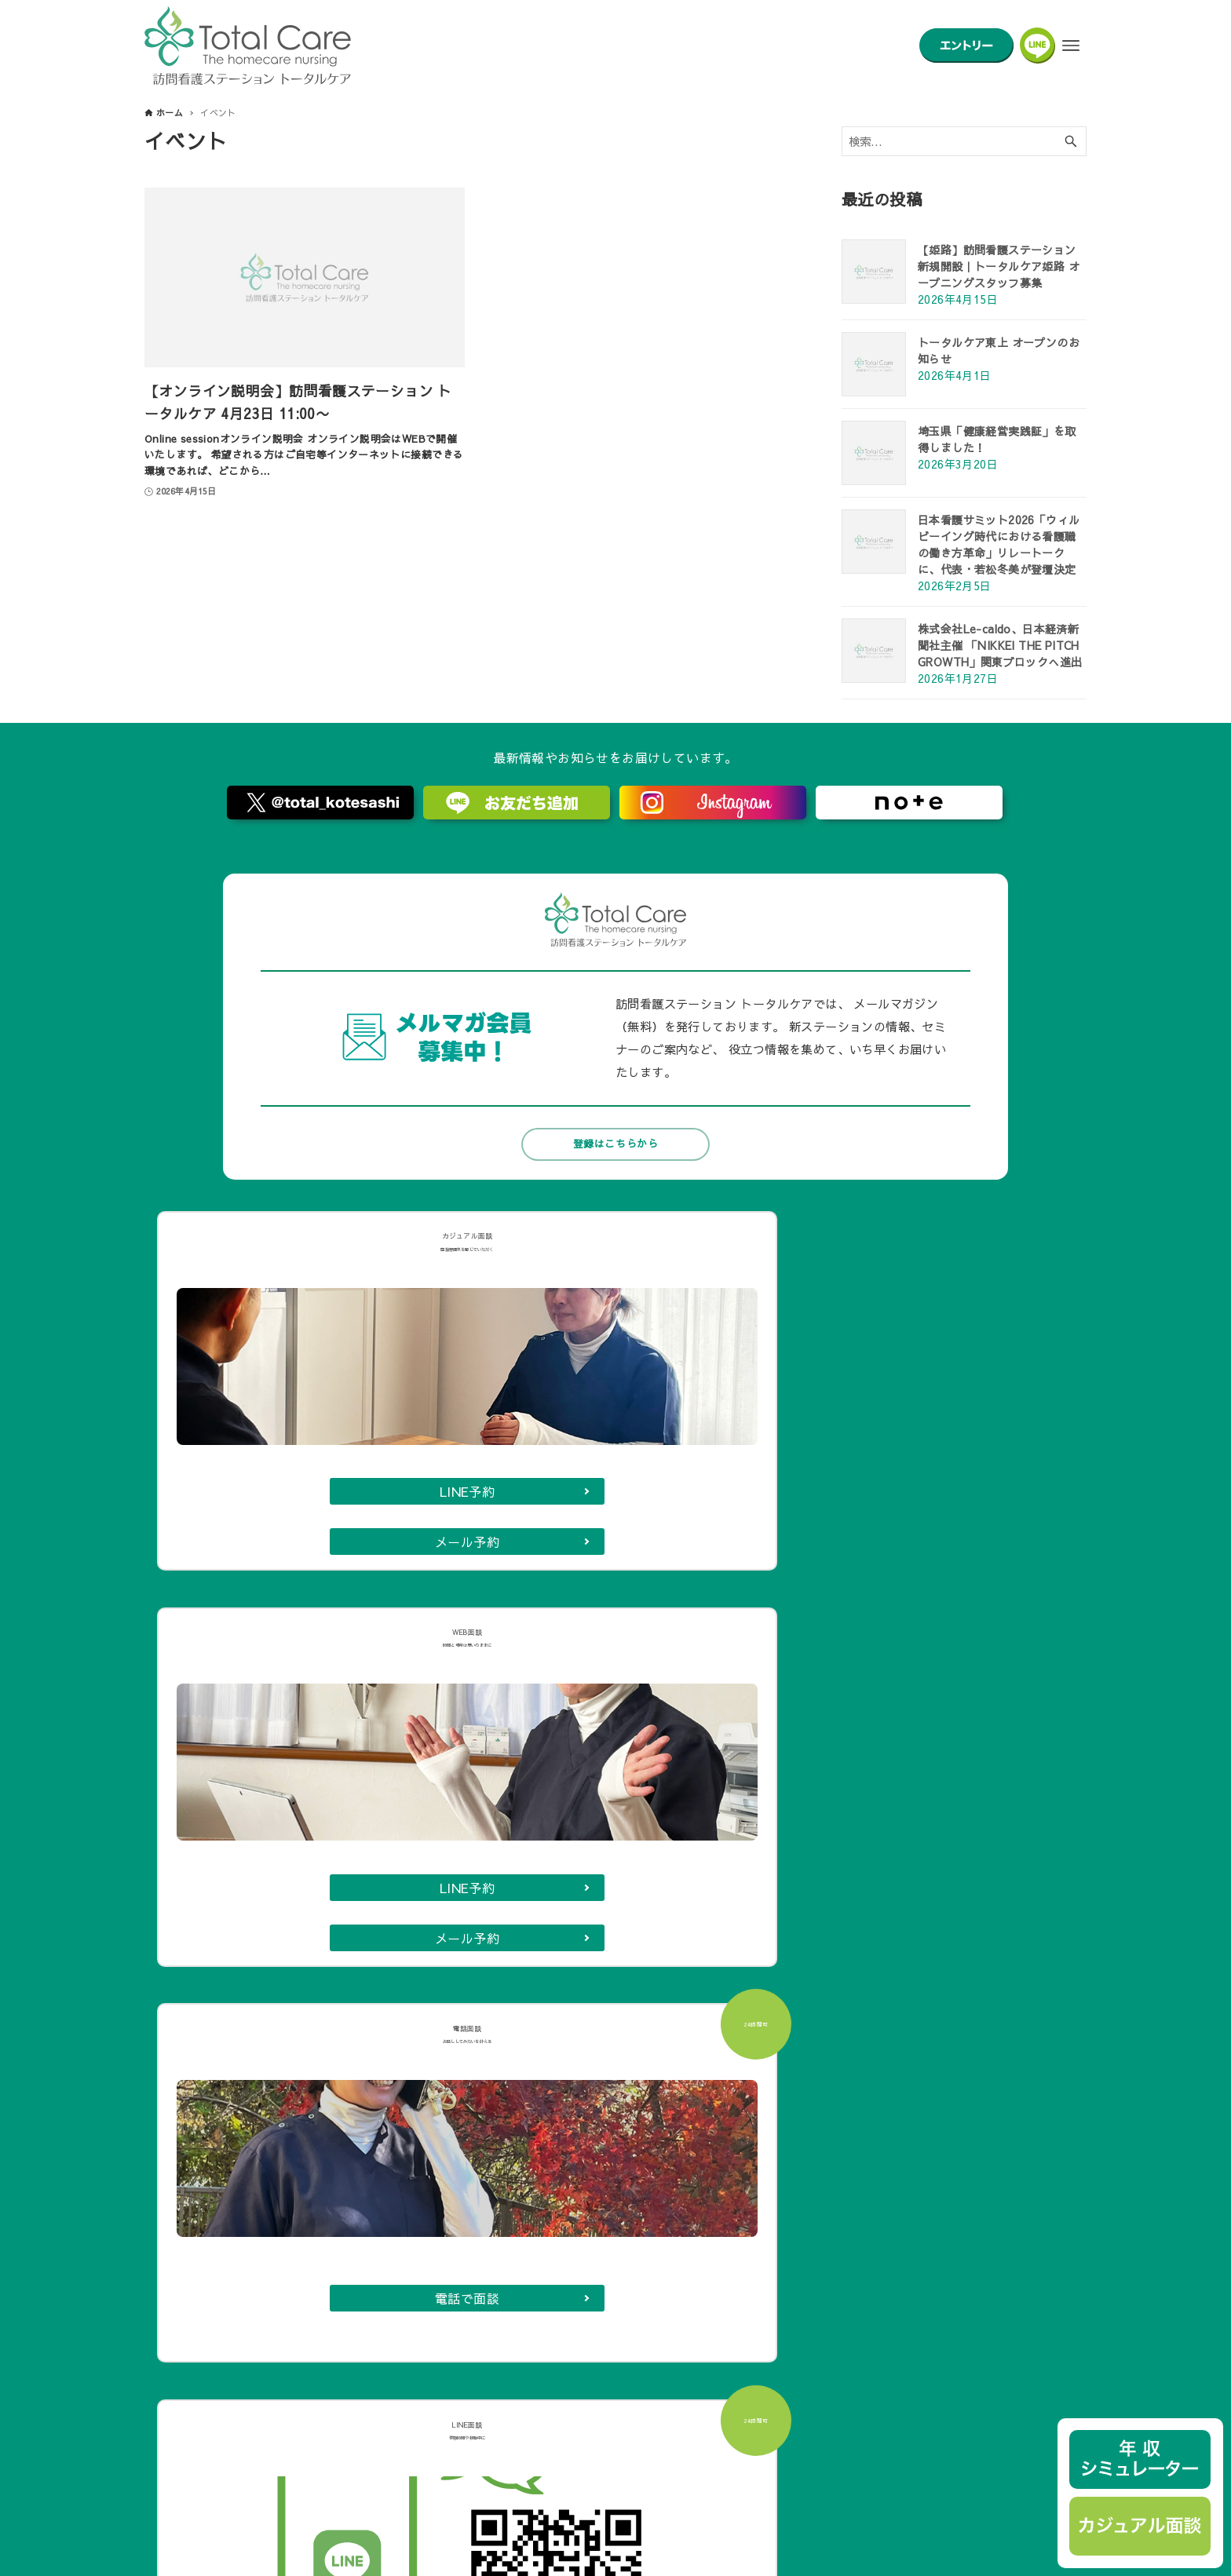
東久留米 (771, 1816)
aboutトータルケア (237, 2292)
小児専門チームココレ (245, 2187)
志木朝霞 (436, 1926)
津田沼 (443, 1889)
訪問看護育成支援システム (255, 2361)
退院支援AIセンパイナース (856, 2170)
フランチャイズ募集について (861, 2187)
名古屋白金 (429, 1853)
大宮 (853, 1816)
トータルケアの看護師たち (255, 2205)
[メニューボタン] (1071, 45)
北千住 (331, 1853)
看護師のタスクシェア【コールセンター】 (292, 2378)
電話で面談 (732, 1471)
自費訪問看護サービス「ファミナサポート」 (898, 2153)
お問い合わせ (824, 2118)
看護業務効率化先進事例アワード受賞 (281, 2396)
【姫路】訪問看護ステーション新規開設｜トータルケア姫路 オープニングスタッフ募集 (998, 266)
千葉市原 (738, 1889)
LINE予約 (265, 1452)
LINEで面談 (965, 1470)
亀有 (655, 1889)
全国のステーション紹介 (543, 2187)
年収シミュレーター (532, 2170)
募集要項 (506, 2101)
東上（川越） (547, 1926)
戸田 (688, 1816)
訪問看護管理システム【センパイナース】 (893, 2205)
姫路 (644, 1926)
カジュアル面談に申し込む (616, 1621)
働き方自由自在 (229, 2326)
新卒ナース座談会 (234, 2413)
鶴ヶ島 (594, 1853)
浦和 (820, 1889)
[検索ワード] (964, 141)
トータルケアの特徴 (239, 2170)
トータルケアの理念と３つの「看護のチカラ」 (287, 2118)
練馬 (669, 1853)
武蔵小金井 (346, 1889)
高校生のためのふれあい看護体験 (564, 2205)
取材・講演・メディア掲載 (856, 2136)
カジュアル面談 (522, 2118)
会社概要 (814, 2101)
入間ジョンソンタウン (465, 1816)
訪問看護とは (223, 2153)
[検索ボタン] (1071, 141)
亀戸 (737, 1853)
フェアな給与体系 (234, 2344)
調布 (518, 1853)
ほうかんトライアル (532, 2153)
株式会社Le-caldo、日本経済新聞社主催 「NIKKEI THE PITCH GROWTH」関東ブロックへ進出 (1000, 645)
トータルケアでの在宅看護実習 (266, 2431)
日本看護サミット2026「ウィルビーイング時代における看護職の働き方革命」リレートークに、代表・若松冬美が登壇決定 (998, 544)
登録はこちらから (615, 1144)
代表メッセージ (213, 2101)
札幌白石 (339, 1926)
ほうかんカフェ (522, 2136)
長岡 (805, 1853)
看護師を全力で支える (245, 2309)
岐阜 (518, 1889)
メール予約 (265, 1491)
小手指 (331, 1816)
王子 (586, 1889)
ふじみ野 (605, 1816)
